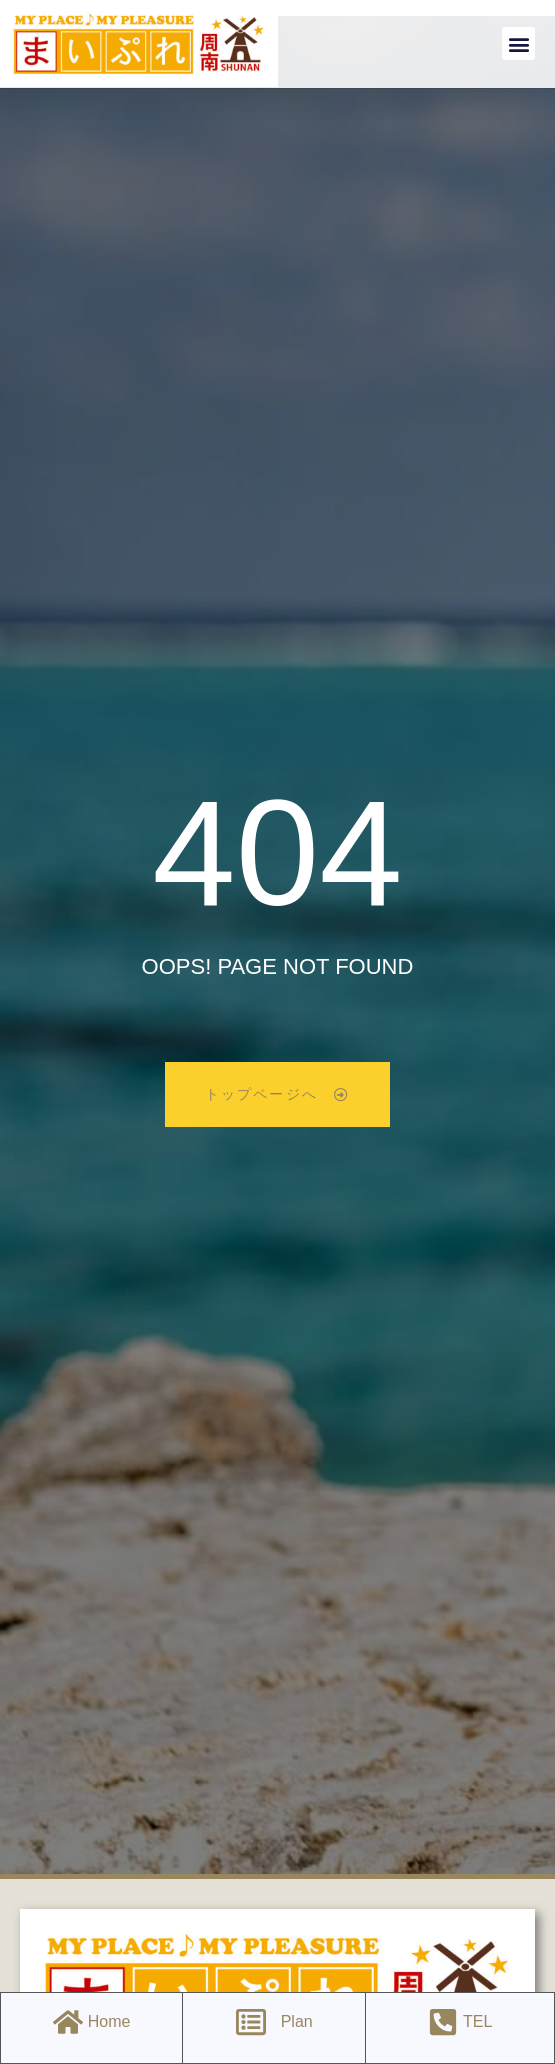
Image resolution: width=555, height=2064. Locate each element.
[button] (518, 43)
